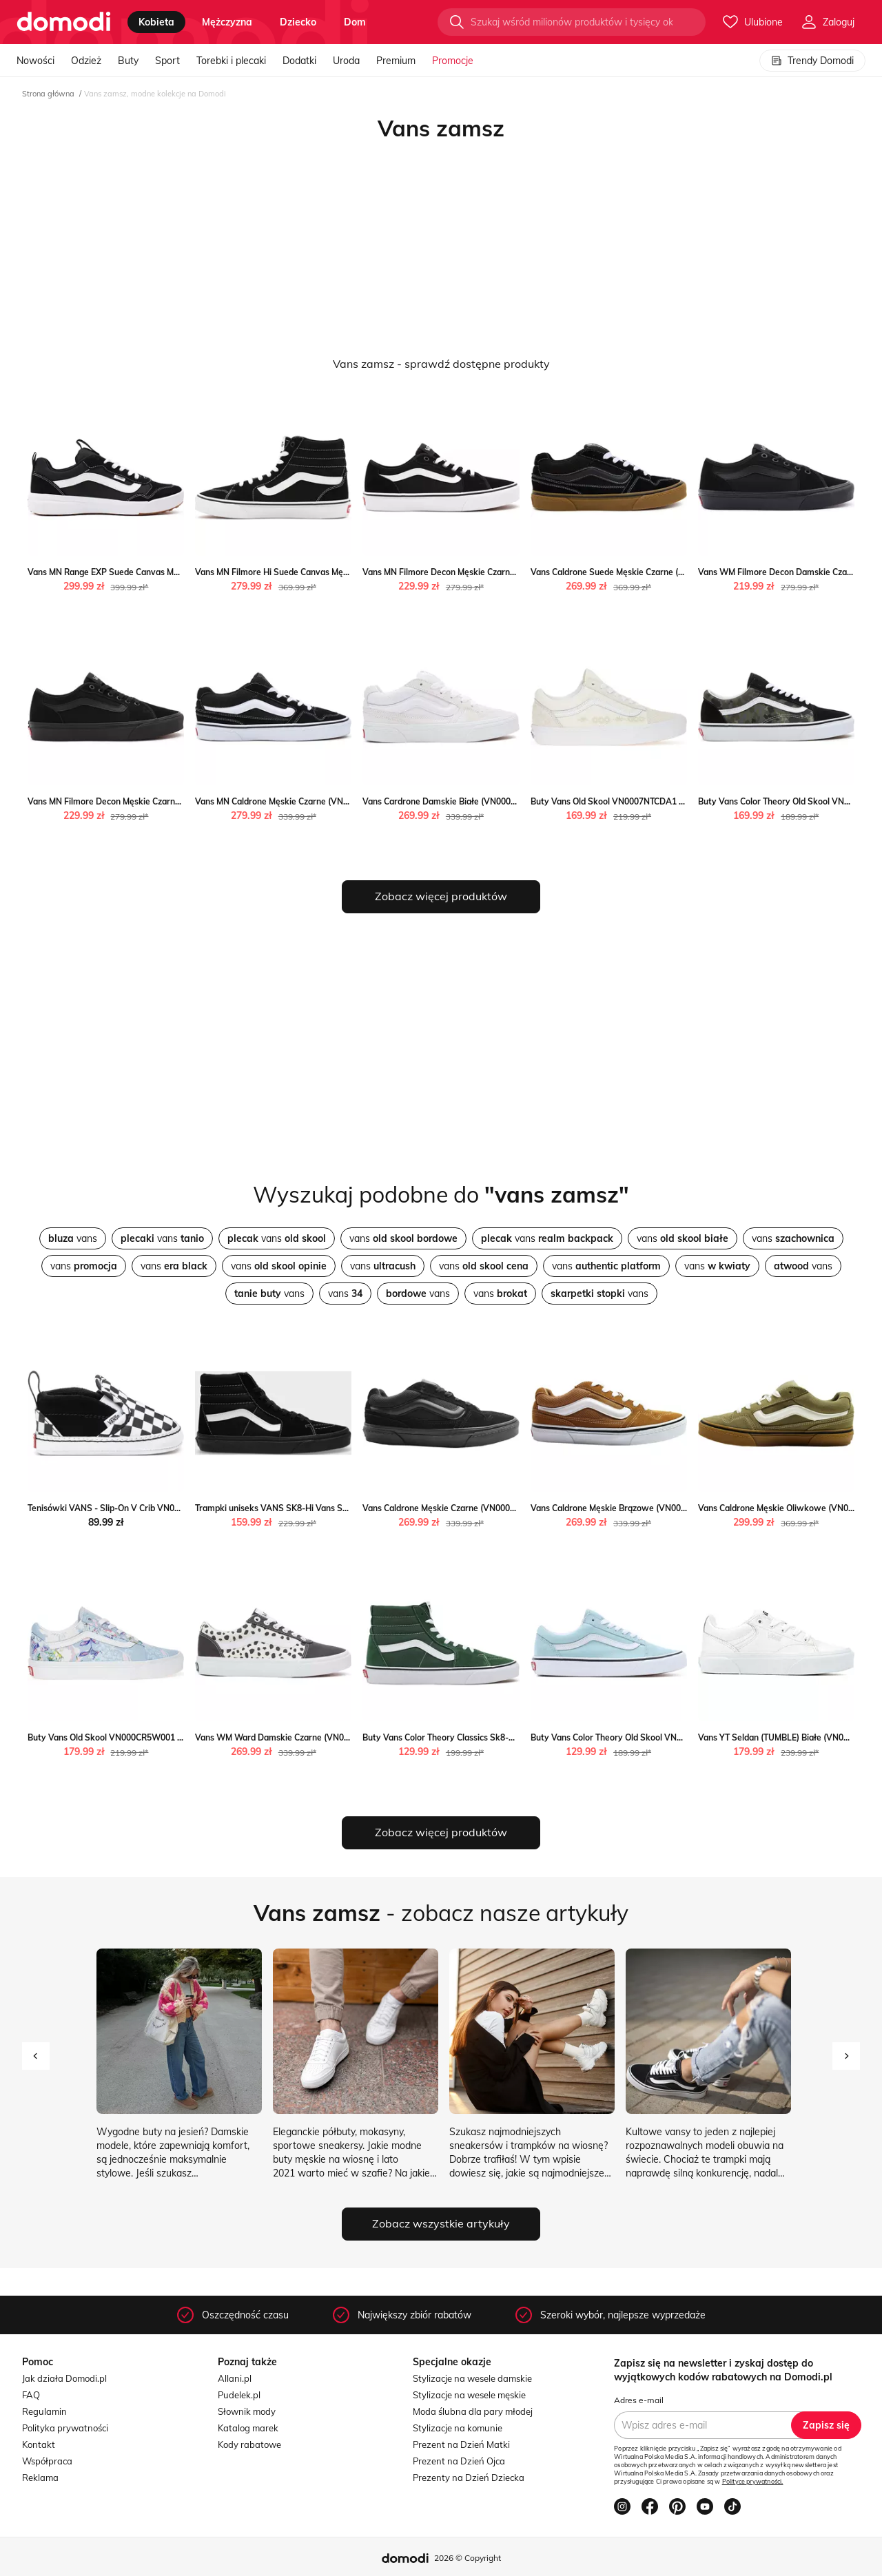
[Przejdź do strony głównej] (64, 22)
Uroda (346, 60)
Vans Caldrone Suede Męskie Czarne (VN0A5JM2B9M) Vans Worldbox (666, 572)
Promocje (452, 60)
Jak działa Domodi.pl (64, 2378)
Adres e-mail (639, 2400)
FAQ (31, 2394)
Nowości (35, 60)
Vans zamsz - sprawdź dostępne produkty (441, 364)
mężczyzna (227, 22)
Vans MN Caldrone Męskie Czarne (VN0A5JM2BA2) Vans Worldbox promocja (344, 801)
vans (72, 1238)
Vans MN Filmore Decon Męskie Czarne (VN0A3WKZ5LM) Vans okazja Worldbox (518, 572)
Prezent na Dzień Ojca (459, 2460)
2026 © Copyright (467, 2558)
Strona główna (48, 93)
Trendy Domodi (812, 60)
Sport (167, 60)
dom (355, 22)
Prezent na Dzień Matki (461, 2444)
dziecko (298, 22)
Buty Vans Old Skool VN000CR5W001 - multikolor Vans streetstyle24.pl (168, 1737)
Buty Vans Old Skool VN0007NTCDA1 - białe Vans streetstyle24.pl (660, 801)
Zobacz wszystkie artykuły (441, 2223)
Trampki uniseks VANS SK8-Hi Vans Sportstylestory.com (306, 1508)
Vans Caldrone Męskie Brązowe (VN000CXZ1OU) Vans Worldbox (657, 1508)
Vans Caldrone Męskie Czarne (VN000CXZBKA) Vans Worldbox (484, 1508)
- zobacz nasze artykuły (441, 1912)
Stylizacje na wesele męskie (469, 2394)
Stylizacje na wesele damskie (472, 2378)
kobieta (156, 22)
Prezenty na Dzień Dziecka (468, 2477)
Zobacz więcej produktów (441, 896)
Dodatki (299, 60)
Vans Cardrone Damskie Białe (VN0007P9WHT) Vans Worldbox (486, 801)
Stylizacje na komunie (457, 2427)
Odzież (86, 60)
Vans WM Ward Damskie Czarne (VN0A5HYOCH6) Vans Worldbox (324, 1737)
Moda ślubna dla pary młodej (473, 2411)
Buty (128, 60)
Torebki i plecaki (231, 60)
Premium (396, 60)
